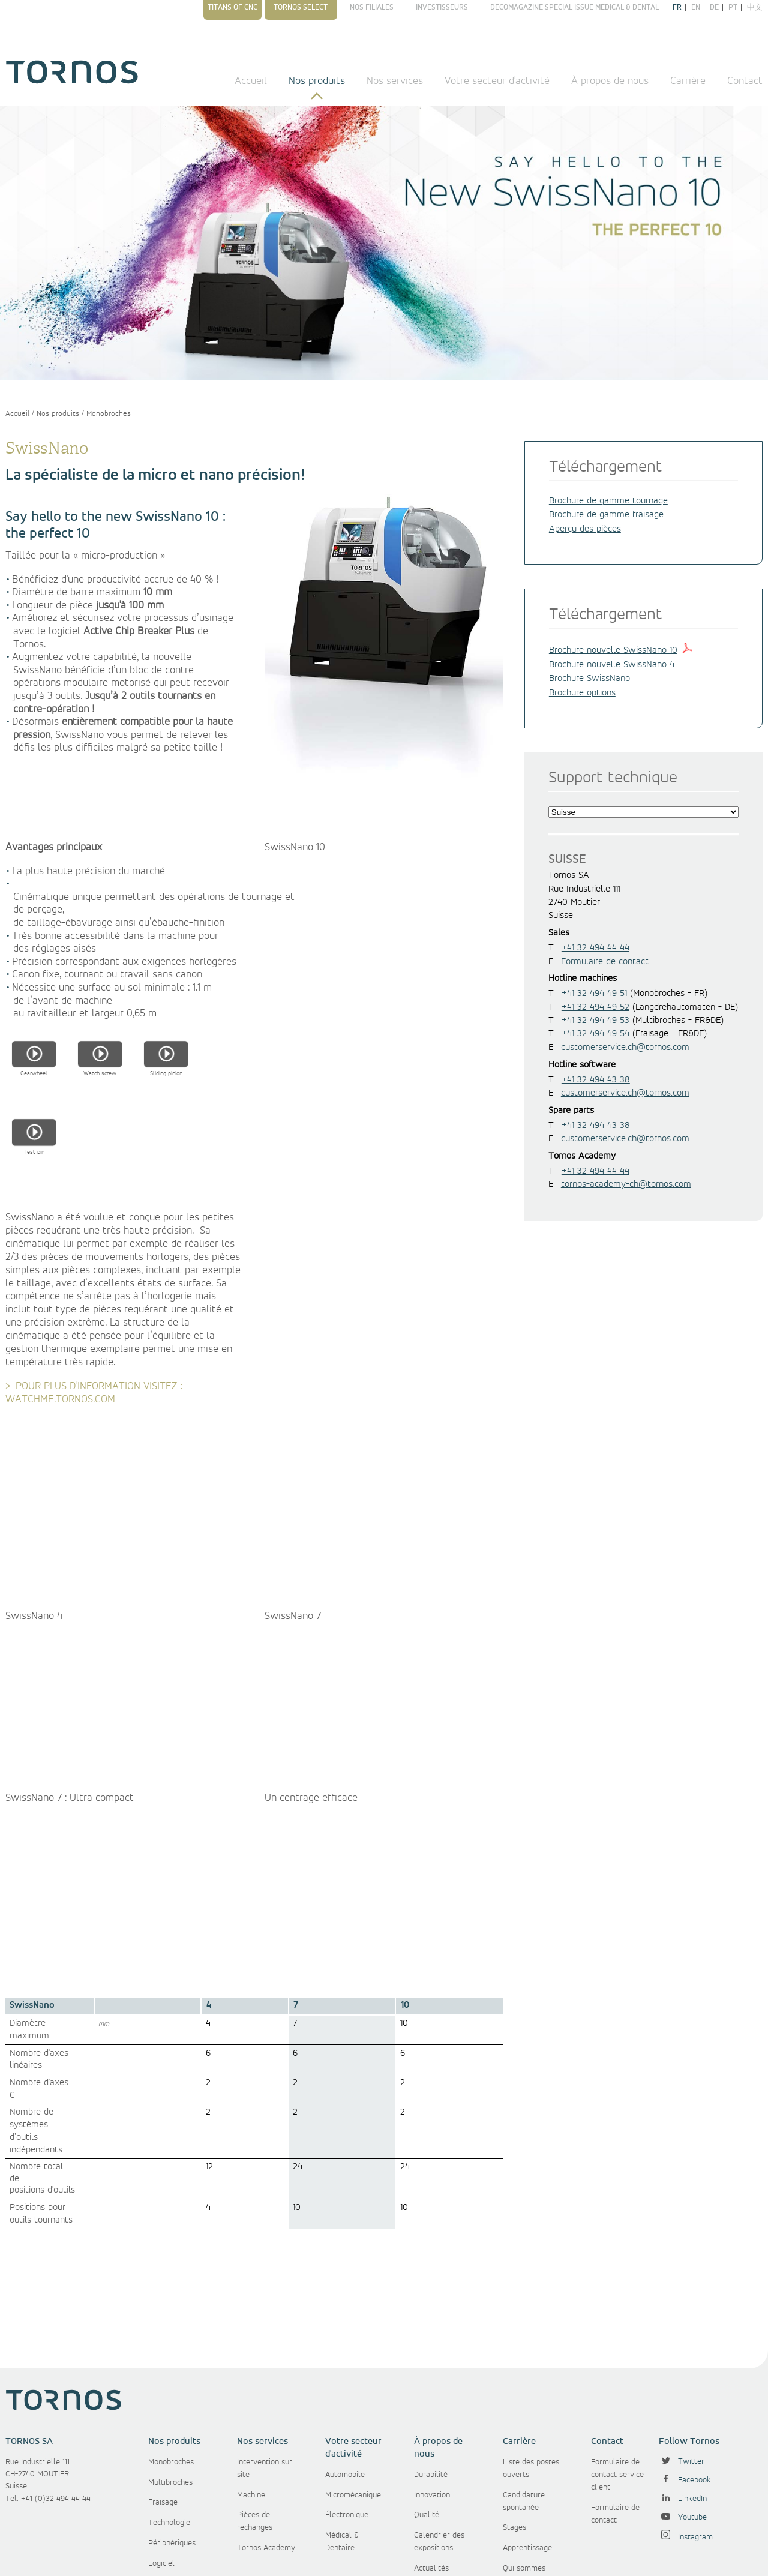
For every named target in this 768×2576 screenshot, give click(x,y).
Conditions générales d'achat (307, 2557)
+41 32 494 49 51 (594, 993)
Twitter (681, 2363)
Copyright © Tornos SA (100, 2557)
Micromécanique (353, 2397)
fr (677, 7)
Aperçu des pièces (585, 529)
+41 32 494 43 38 (596, 1080)
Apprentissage (527, 2450)
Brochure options (582, 693)
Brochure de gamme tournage (608, 501)
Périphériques (172, 2445)
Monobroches (108, 414)
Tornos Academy (266, 2450)
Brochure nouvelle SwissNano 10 (613, 650)
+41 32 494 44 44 (595, 948)
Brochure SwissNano (589, 678)
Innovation (432, 2397)
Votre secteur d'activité (497, 81)
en (695, 7)
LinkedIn (683, 2401)
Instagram (686, 2439)
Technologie (169, 2425)
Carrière (688, 81)
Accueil (251, 81)
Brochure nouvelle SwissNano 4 (611, 665)
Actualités (431, 2470)
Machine (251, 2397)
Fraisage (163, 2404)
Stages (514, 2429)
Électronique (346, 2417)
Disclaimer (518, 2557)
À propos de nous (610, 81)
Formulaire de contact (605, 962)
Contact (745, 81)
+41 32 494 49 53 (595, 1020)
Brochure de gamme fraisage (606, 515)
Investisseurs (442, 7)
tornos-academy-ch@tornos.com (626, 1184)
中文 (755, 7)
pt (732, 7)
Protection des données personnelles (428, 2557)
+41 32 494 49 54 (595, 1034)
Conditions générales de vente (198, 2557)
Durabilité (431, 2377)
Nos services (395, 81)
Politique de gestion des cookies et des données (624, 2557)
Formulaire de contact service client (617, 2377)
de (714, 7)
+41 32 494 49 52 (595, 1007)
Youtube (683, 2419)
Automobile (345, 2377)
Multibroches (170, 2384)
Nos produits (317, 81)
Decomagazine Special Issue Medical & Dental (574, 7)
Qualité (426, 2417)
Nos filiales (372, 7)
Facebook (685, 2382)
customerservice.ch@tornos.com (625, 1047)
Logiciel (161, 2465)
